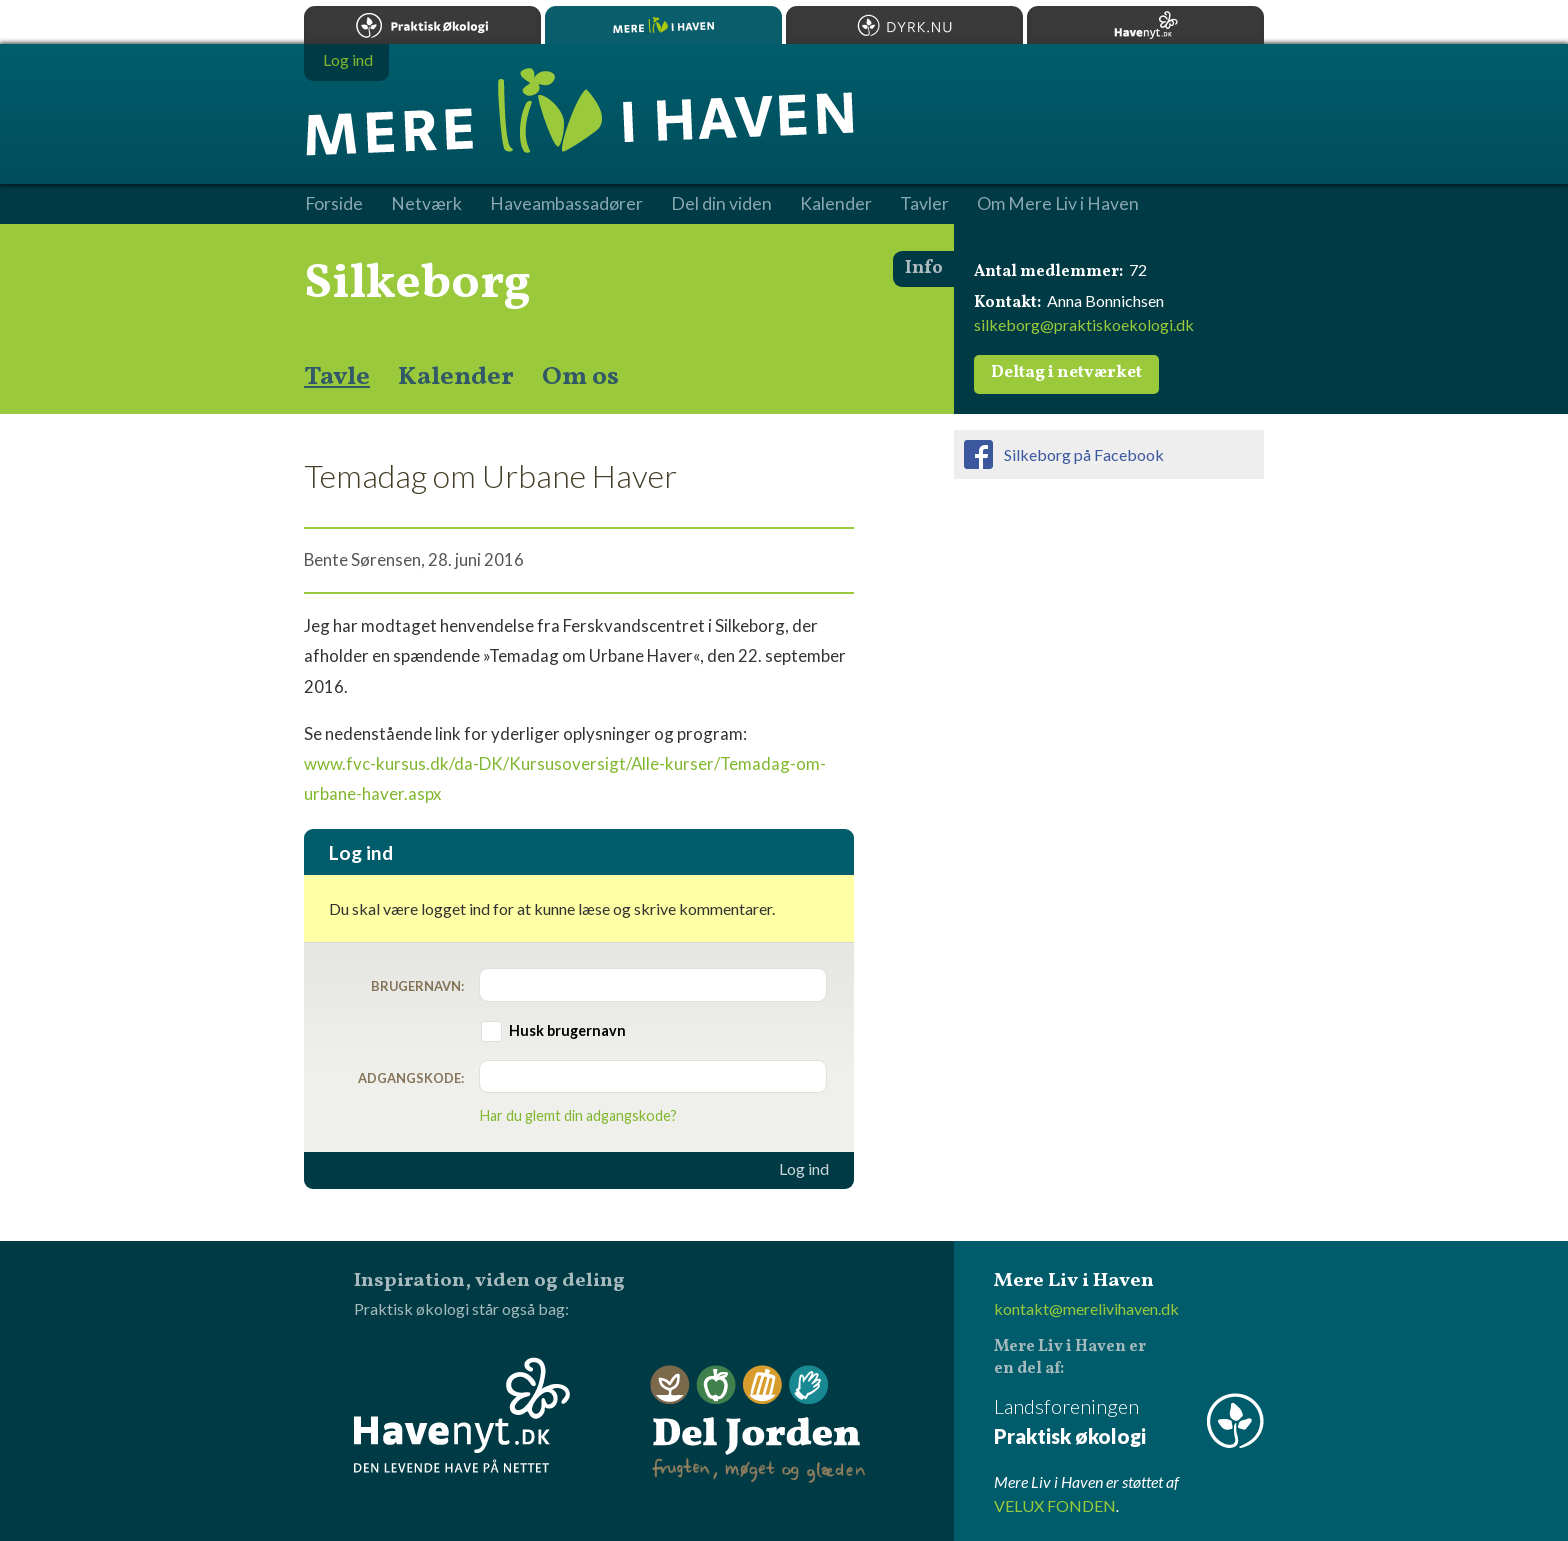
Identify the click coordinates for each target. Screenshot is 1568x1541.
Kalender (456, 377)
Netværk (426, 204)
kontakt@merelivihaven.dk (1086, 1308)
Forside (334, 204)
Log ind (804, 1169)
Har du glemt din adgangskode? (578, 1115)
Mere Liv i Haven (663, 25)
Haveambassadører (566, 204)
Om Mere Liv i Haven (1058, 204)
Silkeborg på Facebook (1084, 454)
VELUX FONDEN (1055, 1505)
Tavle (337, 377)
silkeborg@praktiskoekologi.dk (1084, 324)
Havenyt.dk (1145, 25)
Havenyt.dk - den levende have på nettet (462, 1415)
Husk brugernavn (567, 1030)
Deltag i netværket (1066, 373)
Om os (580, 377)
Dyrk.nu (904, 25)
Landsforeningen (1129, 1422)
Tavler (924, 204)
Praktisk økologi (422, 25)
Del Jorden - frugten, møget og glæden (758, 1424)
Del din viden (721, 204)
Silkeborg (417, 284)
